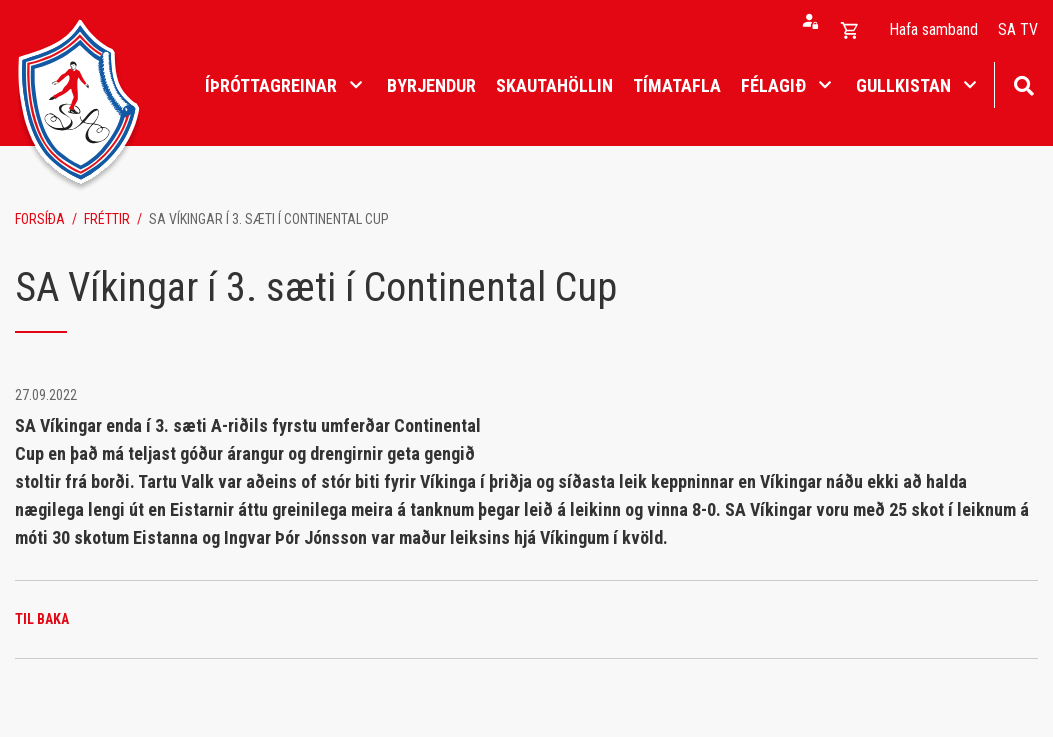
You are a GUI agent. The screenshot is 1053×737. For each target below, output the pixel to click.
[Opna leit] (1023, 83)
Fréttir (107, 219)
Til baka (42, 619)
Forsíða (40, 219)
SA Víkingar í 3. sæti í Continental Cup (269, 219)
